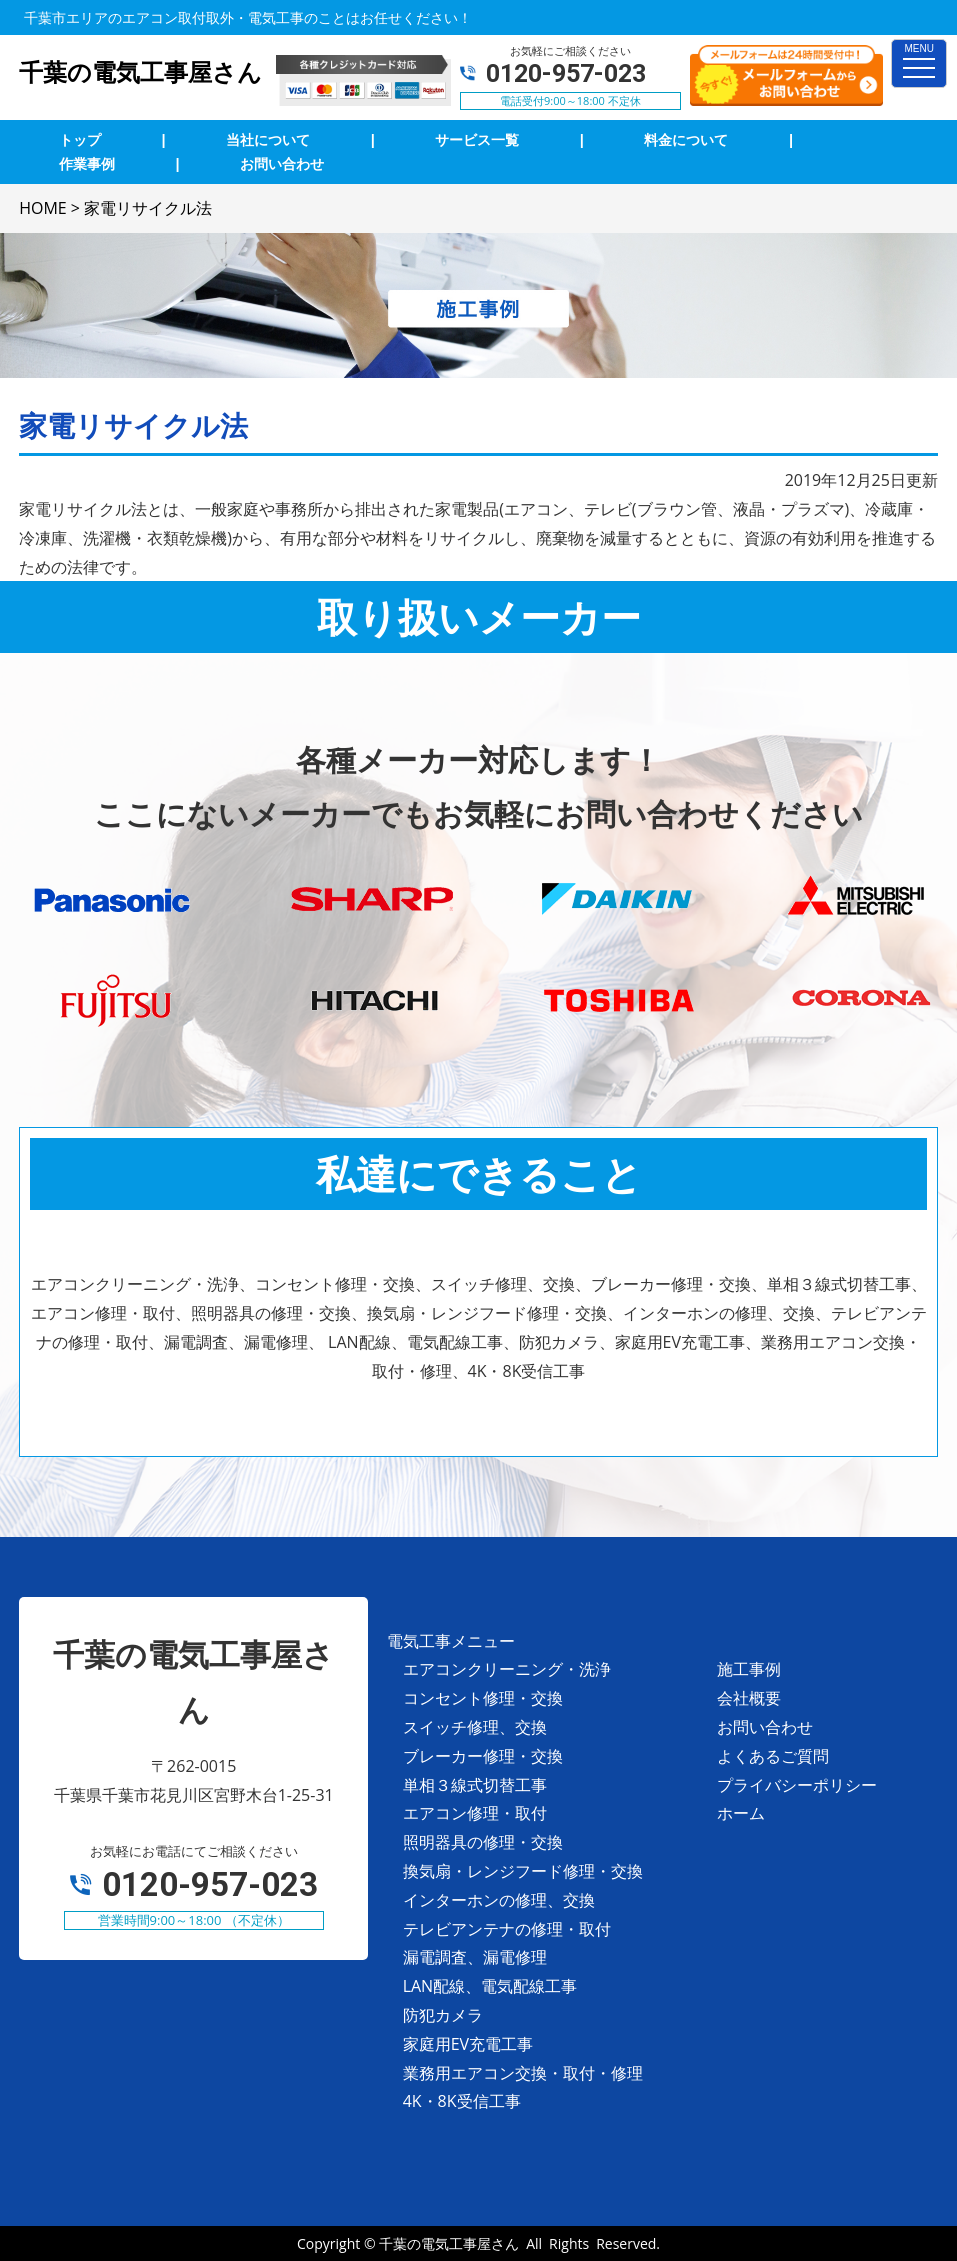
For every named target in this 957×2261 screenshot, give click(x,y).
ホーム (741, 1813)
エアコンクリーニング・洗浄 (507, 1669)
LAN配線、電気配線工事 (490, 1986)
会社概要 (749, 1698)
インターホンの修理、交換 (499, 1900)
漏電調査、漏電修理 (475, 1957)
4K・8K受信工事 (462, 2101)
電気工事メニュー (451, 1641)
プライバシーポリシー (797, 1785)
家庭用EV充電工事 (468, 2044)
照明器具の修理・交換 (483, 1842)
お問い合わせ (765, 1727)
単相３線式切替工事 (475, 1785)
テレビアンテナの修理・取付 (507, 1929)
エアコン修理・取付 (475, 1813)
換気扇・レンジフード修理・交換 (523, 1871)
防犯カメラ (443, 2015)
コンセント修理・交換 (483, 1698)
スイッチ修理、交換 (475, 1727)
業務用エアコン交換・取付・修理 (523, 2073)
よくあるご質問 (773, 1756)
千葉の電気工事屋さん (449, 2243)
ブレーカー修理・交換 (483, 1756)
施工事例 (749, 1669)
